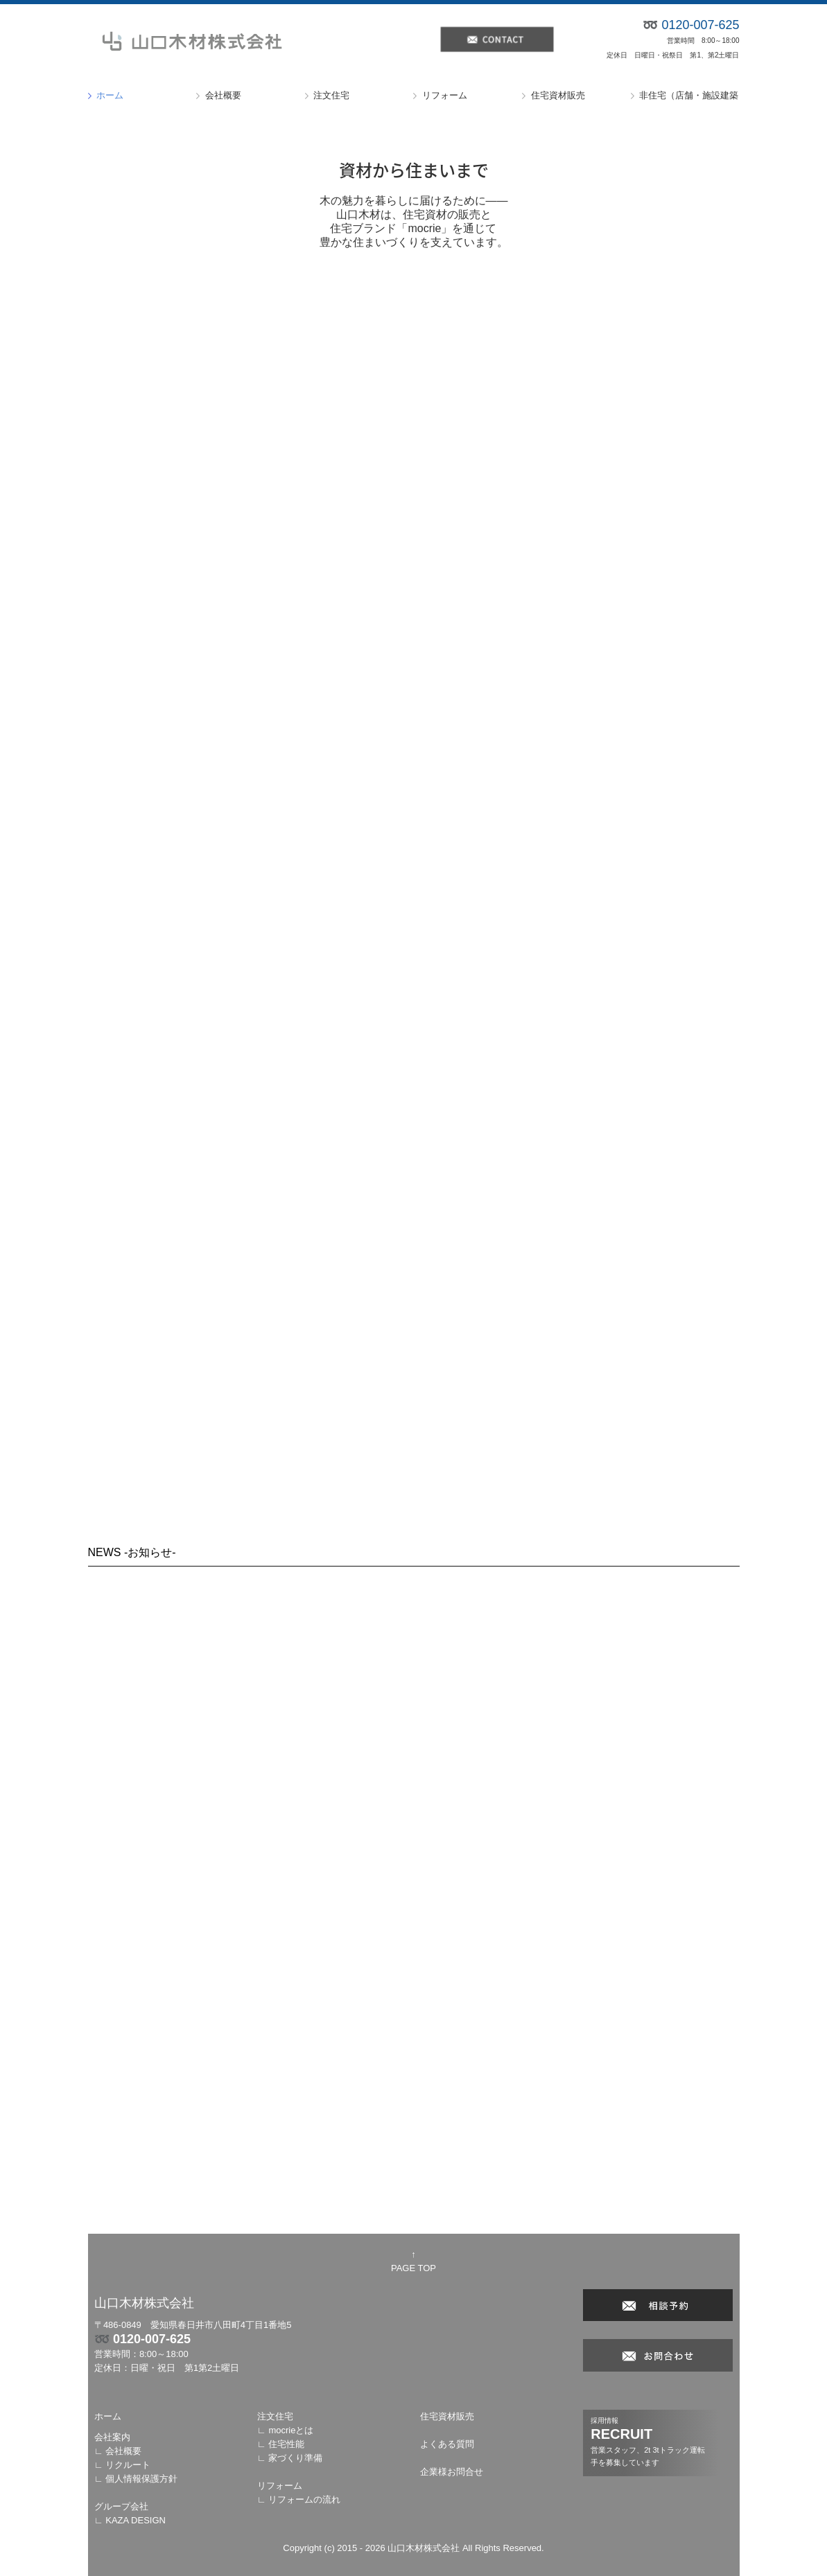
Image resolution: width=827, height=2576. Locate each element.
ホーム (109, 95)
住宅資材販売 (558, 95)
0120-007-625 (152, 2339)
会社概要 (223, 95)
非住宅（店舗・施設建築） (689, 95)
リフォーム (444, 95)
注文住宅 (331, 95)
